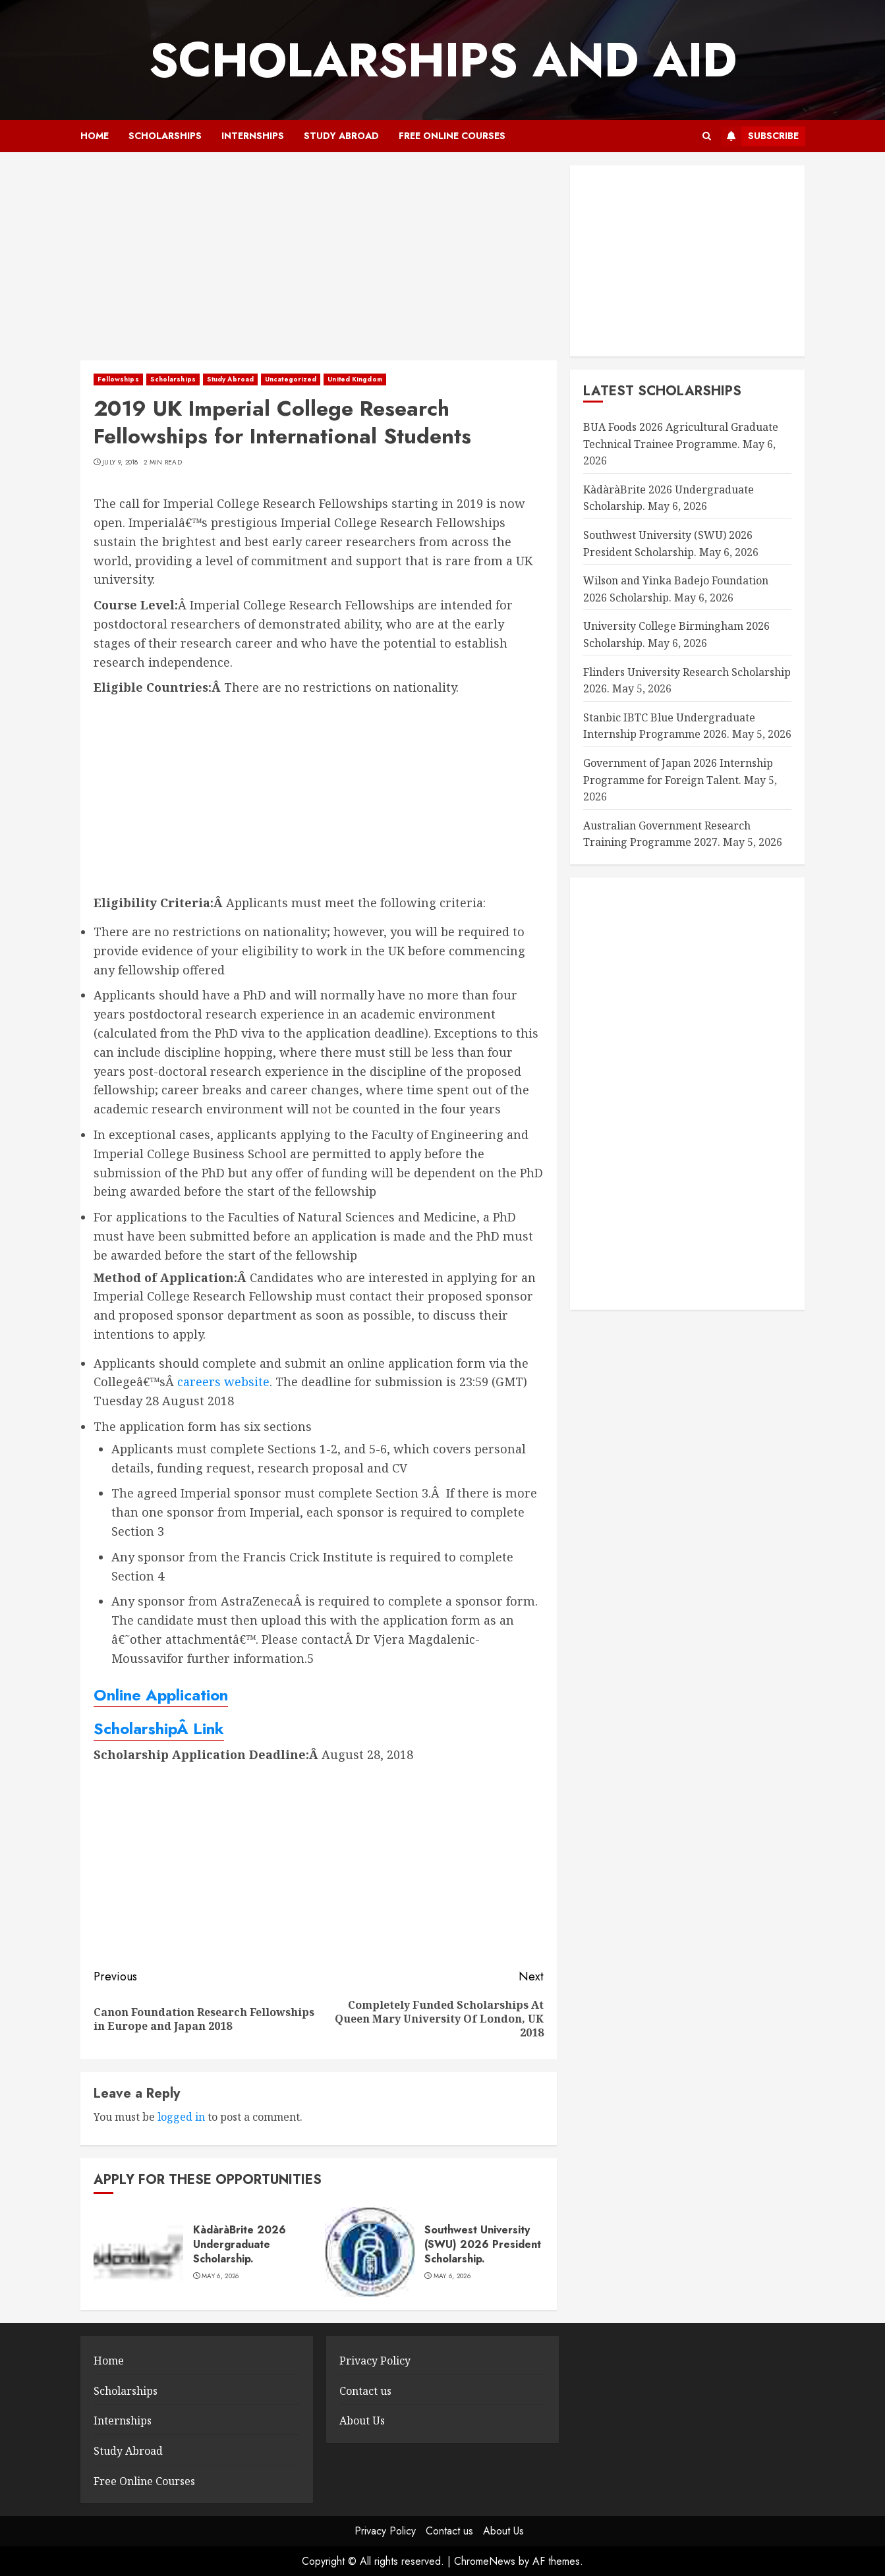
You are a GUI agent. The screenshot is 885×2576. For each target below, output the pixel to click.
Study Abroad (341, 135)
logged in (181, 2117)
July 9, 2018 (120, 462)
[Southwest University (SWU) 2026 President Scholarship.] (369, 2252)
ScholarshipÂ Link (159, 1728)
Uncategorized (290, 379)
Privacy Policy (375, 2360)
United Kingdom (355, 379)
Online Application (161, 1694)
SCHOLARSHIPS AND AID (443, 60)
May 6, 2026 (220, 2276)
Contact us (365, 2391)
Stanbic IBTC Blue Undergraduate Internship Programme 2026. (669, 726)
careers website (223, 1381)
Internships (252, 135)
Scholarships (165, 135)
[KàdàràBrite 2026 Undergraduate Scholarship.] (138, 2252)
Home (94, 135)
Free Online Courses (452, 135)
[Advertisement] (318, 263)
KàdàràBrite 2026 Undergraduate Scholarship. (239, 2244)
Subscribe (760, 136)
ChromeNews (484, 2561)
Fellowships (118, 379)
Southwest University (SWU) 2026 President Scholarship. (482, 2244)
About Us (362, 2420)
